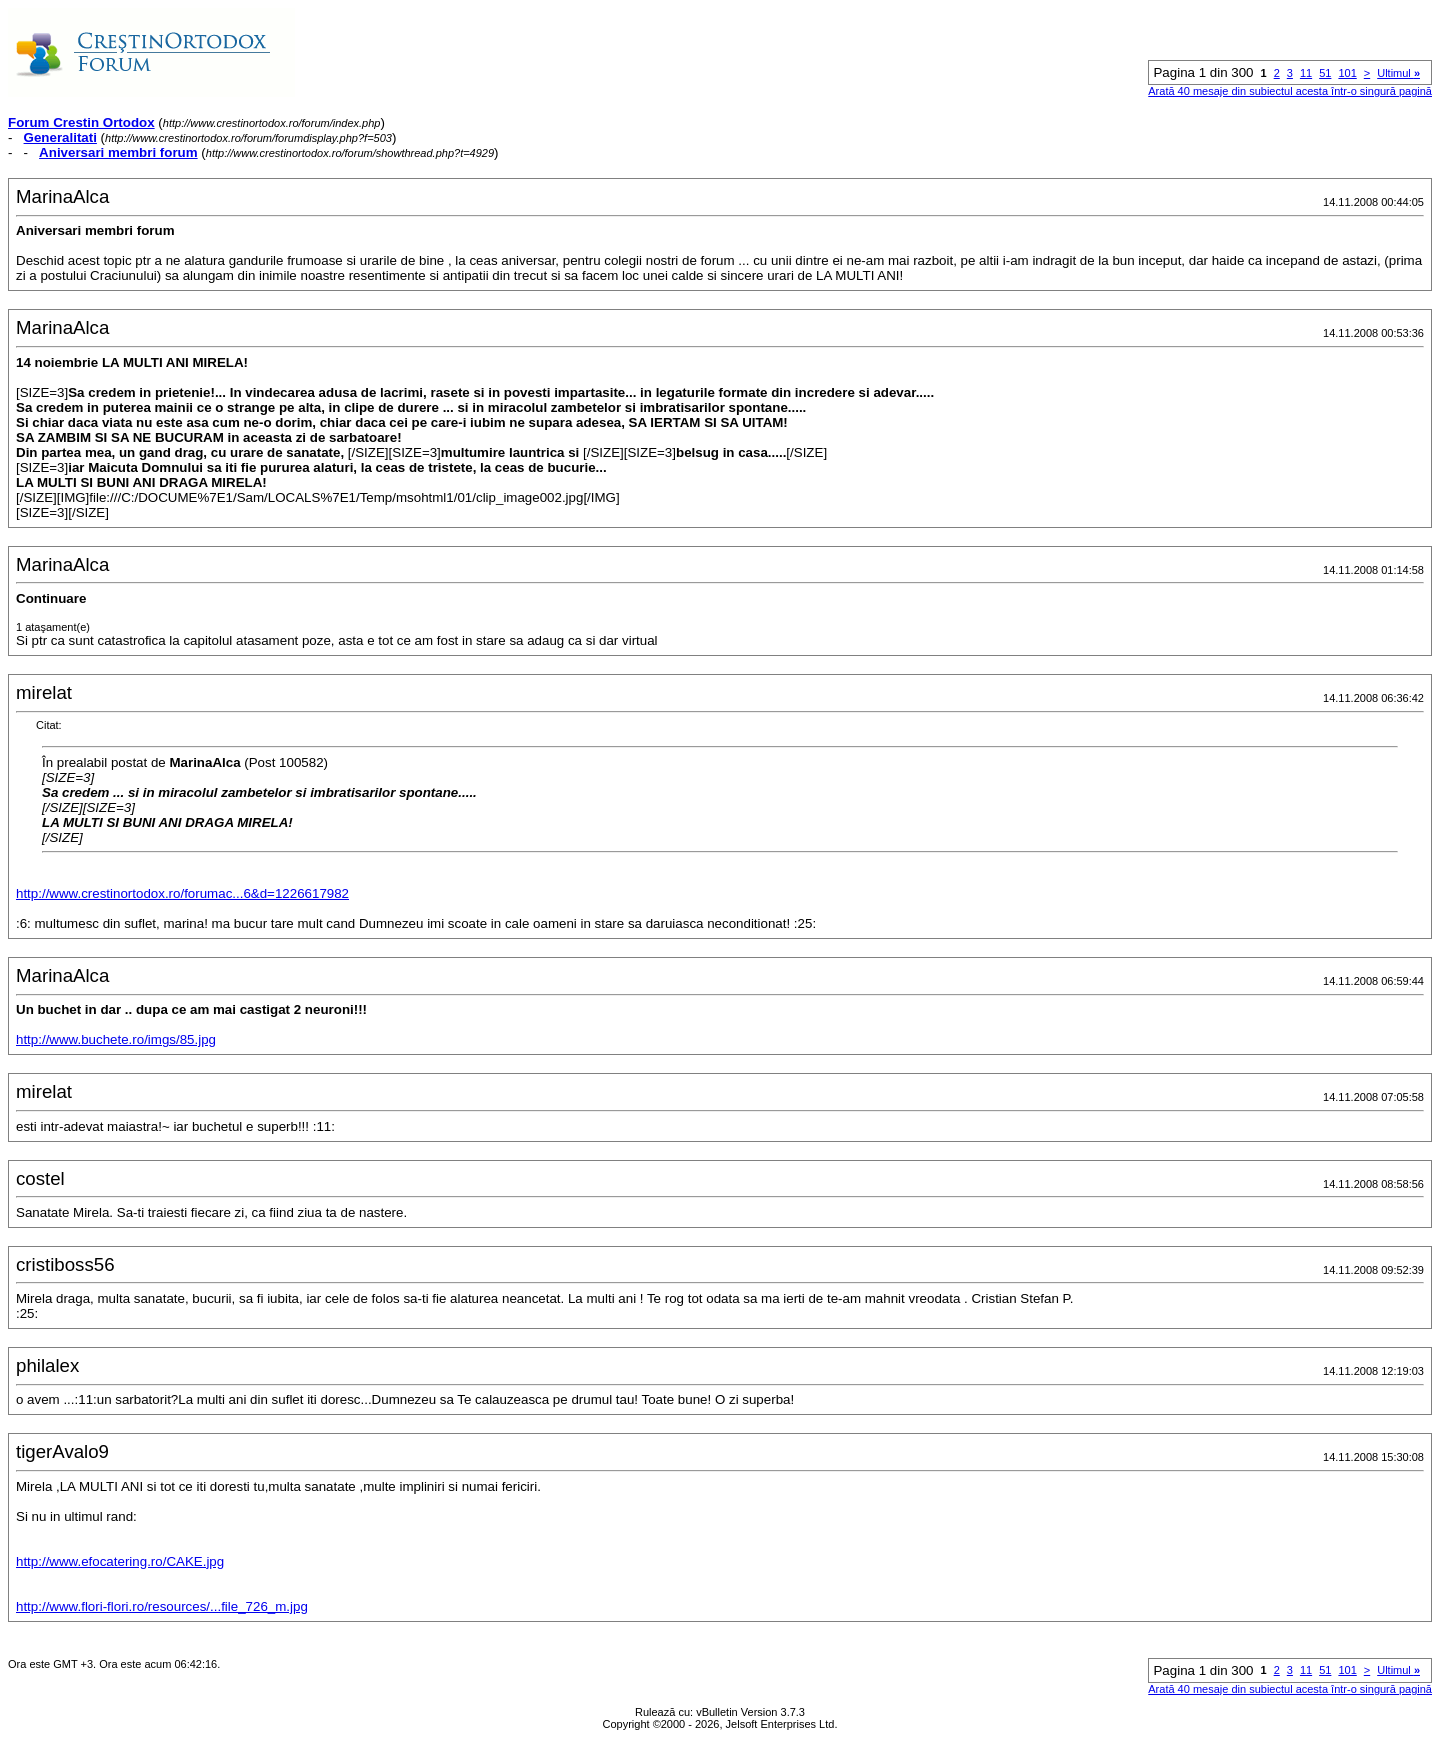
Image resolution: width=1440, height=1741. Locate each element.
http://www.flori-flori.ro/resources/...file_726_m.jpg (162, 1606)
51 (1325, 73)
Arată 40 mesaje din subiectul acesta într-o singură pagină (1290, 91)
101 (1347, 73)
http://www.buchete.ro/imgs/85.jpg (116, 1039)
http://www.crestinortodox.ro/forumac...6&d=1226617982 (182, 893)
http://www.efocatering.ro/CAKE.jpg (120, 1561)
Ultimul (1398, 73)
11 (1306, 73)
